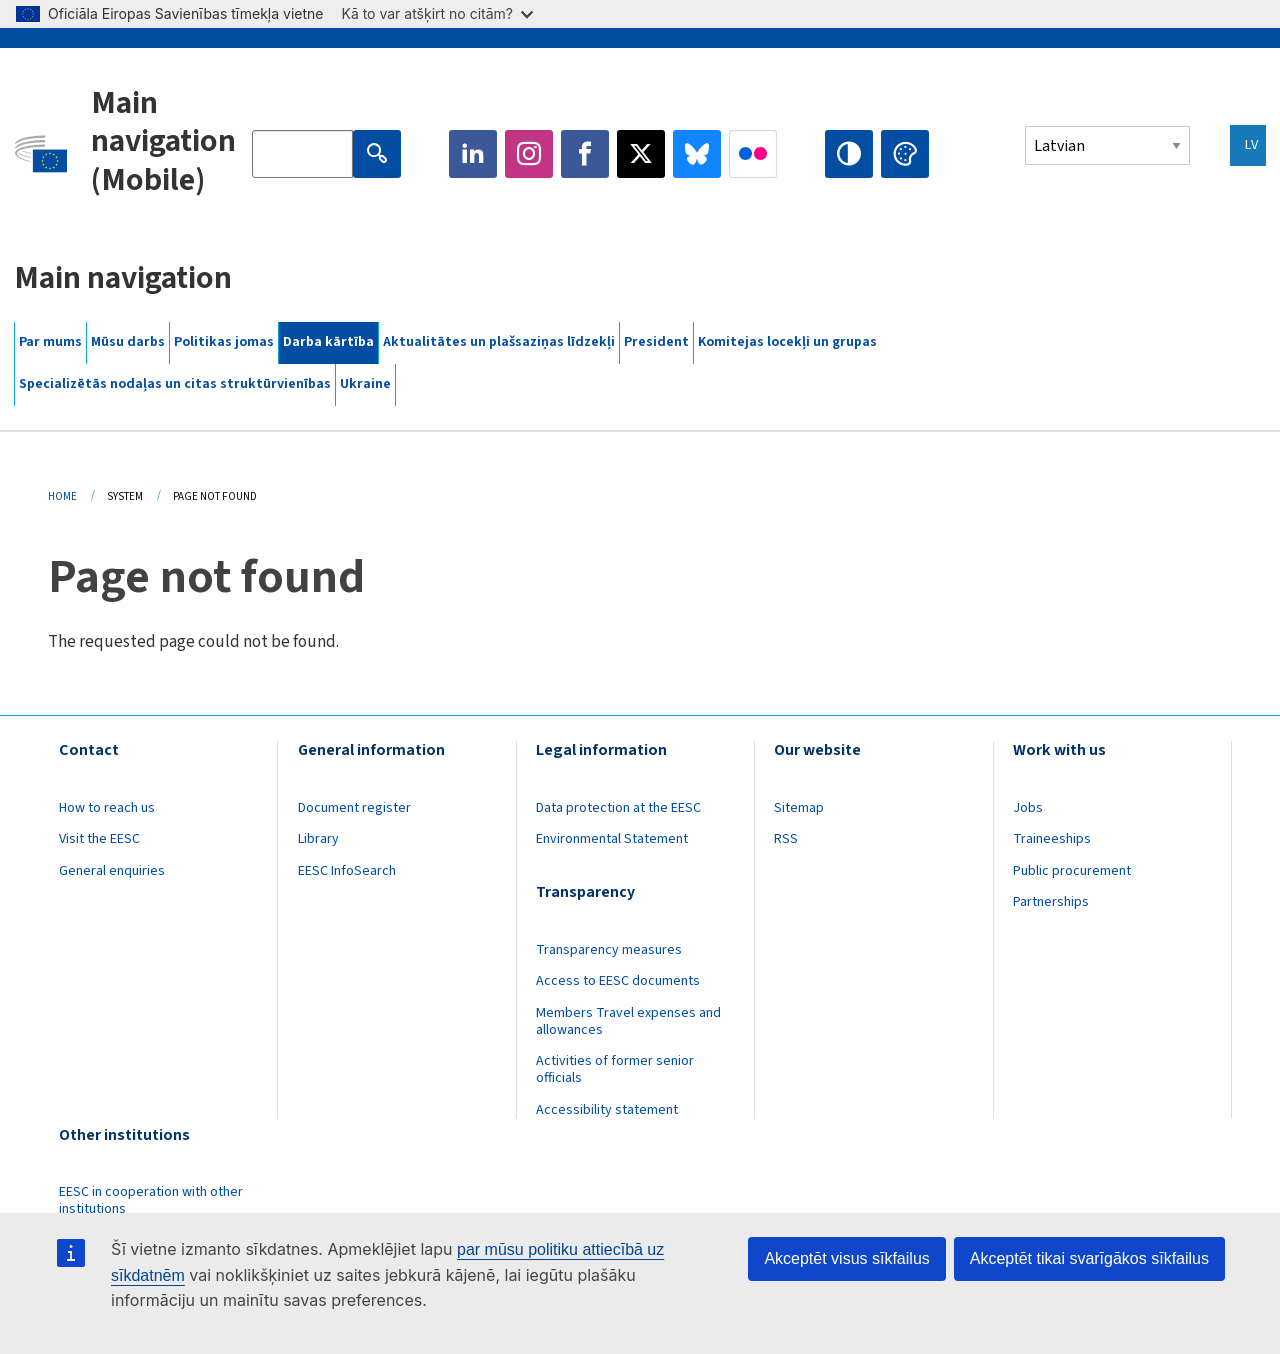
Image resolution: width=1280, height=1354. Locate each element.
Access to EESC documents (618, 981)
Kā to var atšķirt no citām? (437, 13)
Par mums (50, 342)
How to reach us (107, 808)
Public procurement (1072, 871)
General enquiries (112, 871)
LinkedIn (473, 154)
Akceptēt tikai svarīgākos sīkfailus (1089, 1258)
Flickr (753, 154)
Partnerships (1051, 902)
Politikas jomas (224, 342)
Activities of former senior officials (615, 1069)
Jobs (1028, 808)
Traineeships (1052, 839)
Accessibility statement (607, 1110)
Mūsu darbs (128, 342)
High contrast (849, 154)
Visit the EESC (99, 839)
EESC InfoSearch (347, 871)
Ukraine (365, 384)
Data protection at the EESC (618, 808)
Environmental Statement (612, 839)
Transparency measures (609, 950)
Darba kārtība (328, 342)
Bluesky (697, 154)
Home (62, 496)
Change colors (905, 154)
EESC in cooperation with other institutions (151, 1200)
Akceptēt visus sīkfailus (846, 1258)
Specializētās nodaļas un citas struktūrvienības (175, 384)
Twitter (641, 154)
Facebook (585, 154)
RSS (786, 839)
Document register (354, 808)
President (656, 342)
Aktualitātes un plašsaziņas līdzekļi (499, 342)
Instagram (529, 154)
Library (318, 839)
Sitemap (799, 808)
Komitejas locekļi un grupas (787, 342)
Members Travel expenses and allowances (628, 1021)
